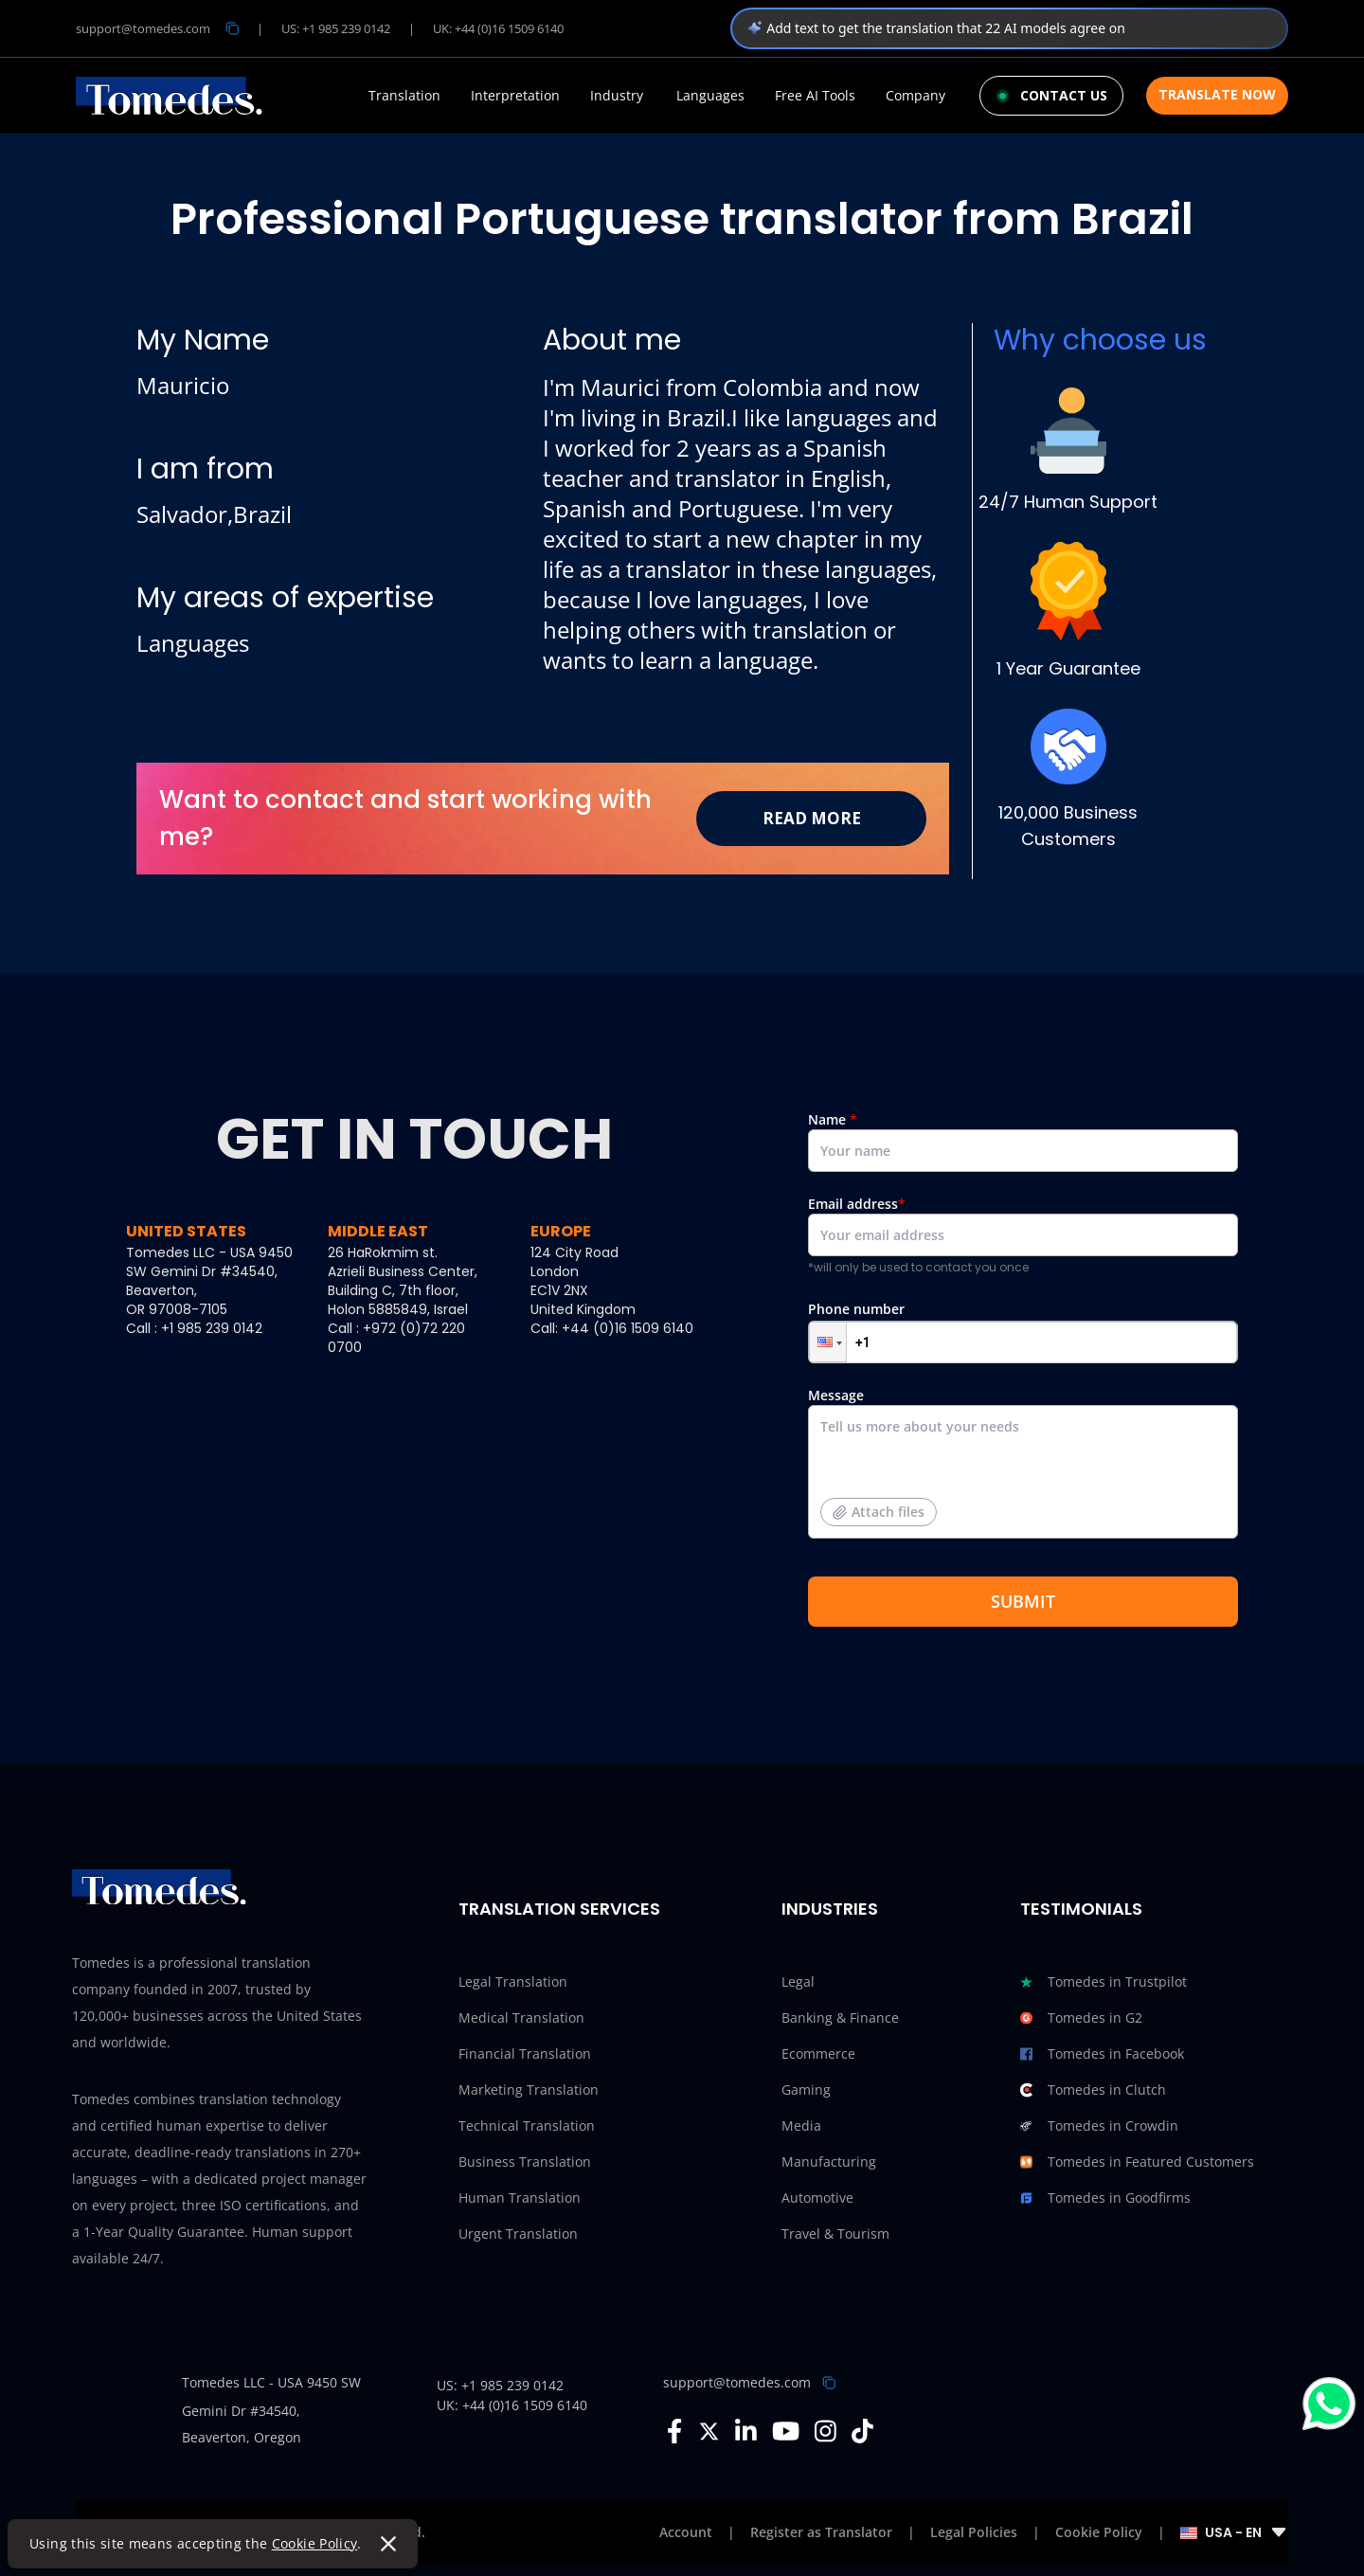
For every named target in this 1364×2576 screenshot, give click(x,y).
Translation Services (559, 1908)
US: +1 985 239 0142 (335, 28)
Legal (798, 1982)
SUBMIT (1023, 1601)
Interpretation (515, 95)
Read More (812, 818)
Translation (404, 95)
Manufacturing (828, 2162)
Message (1023, 1470)
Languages (710, 95)
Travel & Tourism (835, 2234)
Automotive (817, 2198)
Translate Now (1217, 94)
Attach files (878, 1512)
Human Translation (519, 2198)
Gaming (806, 2090)
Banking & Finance (840, 2018)
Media (801, 2126)
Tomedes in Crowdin (1099, 2126)
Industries (829, 1908)
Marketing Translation (528, 2090)
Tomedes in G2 (1081, 2018)
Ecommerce (818, 2054)
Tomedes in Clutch (1093, 2090)
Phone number (1023, 1331)
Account (685, 2532)
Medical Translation (521, 2018)
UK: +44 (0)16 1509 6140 (498, 28)
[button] (828, 1342)
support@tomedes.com (737, 2382)
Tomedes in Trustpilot (1103, 1982)
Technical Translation (526, 2126)
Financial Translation (524, 2054)
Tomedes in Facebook (1102, 2054)
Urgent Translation (518, 2234)
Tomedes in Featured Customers (1137, 2162)
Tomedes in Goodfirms (1105, 2198)
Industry (616, 95)
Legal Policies (973, 2532)
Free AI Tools (815, 95)
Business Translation (524, 2162)
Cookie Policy (316, 2543)
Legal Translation (512, 1982)
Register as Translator (821, 2532)
